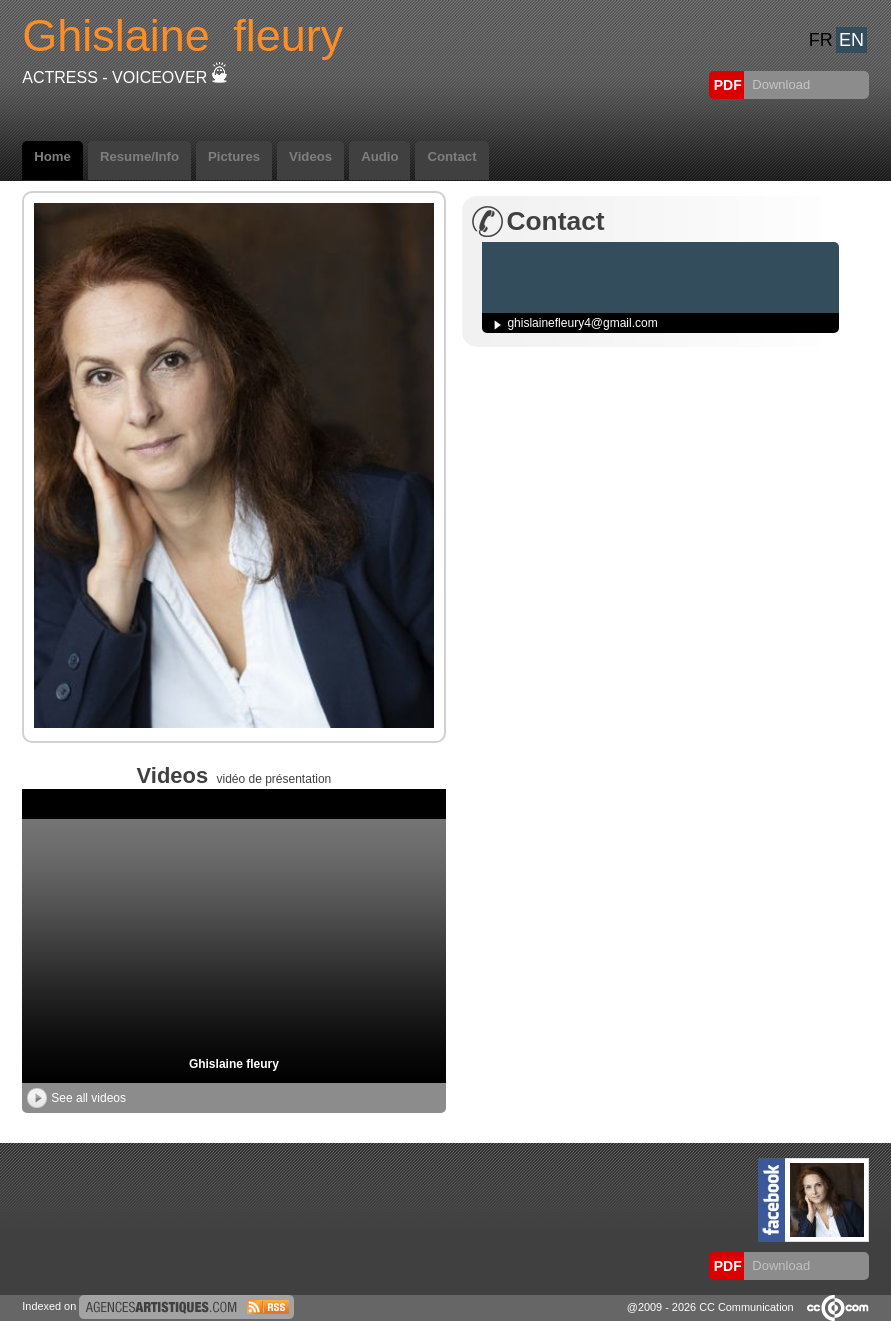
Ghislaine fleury (234, 1064)
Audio (379, 156)
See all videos (76, 1098)
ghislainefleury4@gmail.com (582, 323)
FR (821, 40)
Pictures (234, 156)
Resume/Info (139, 156)
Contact (451, 156)
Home (52, 156)
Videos (310, 156)
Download (779, 84)
